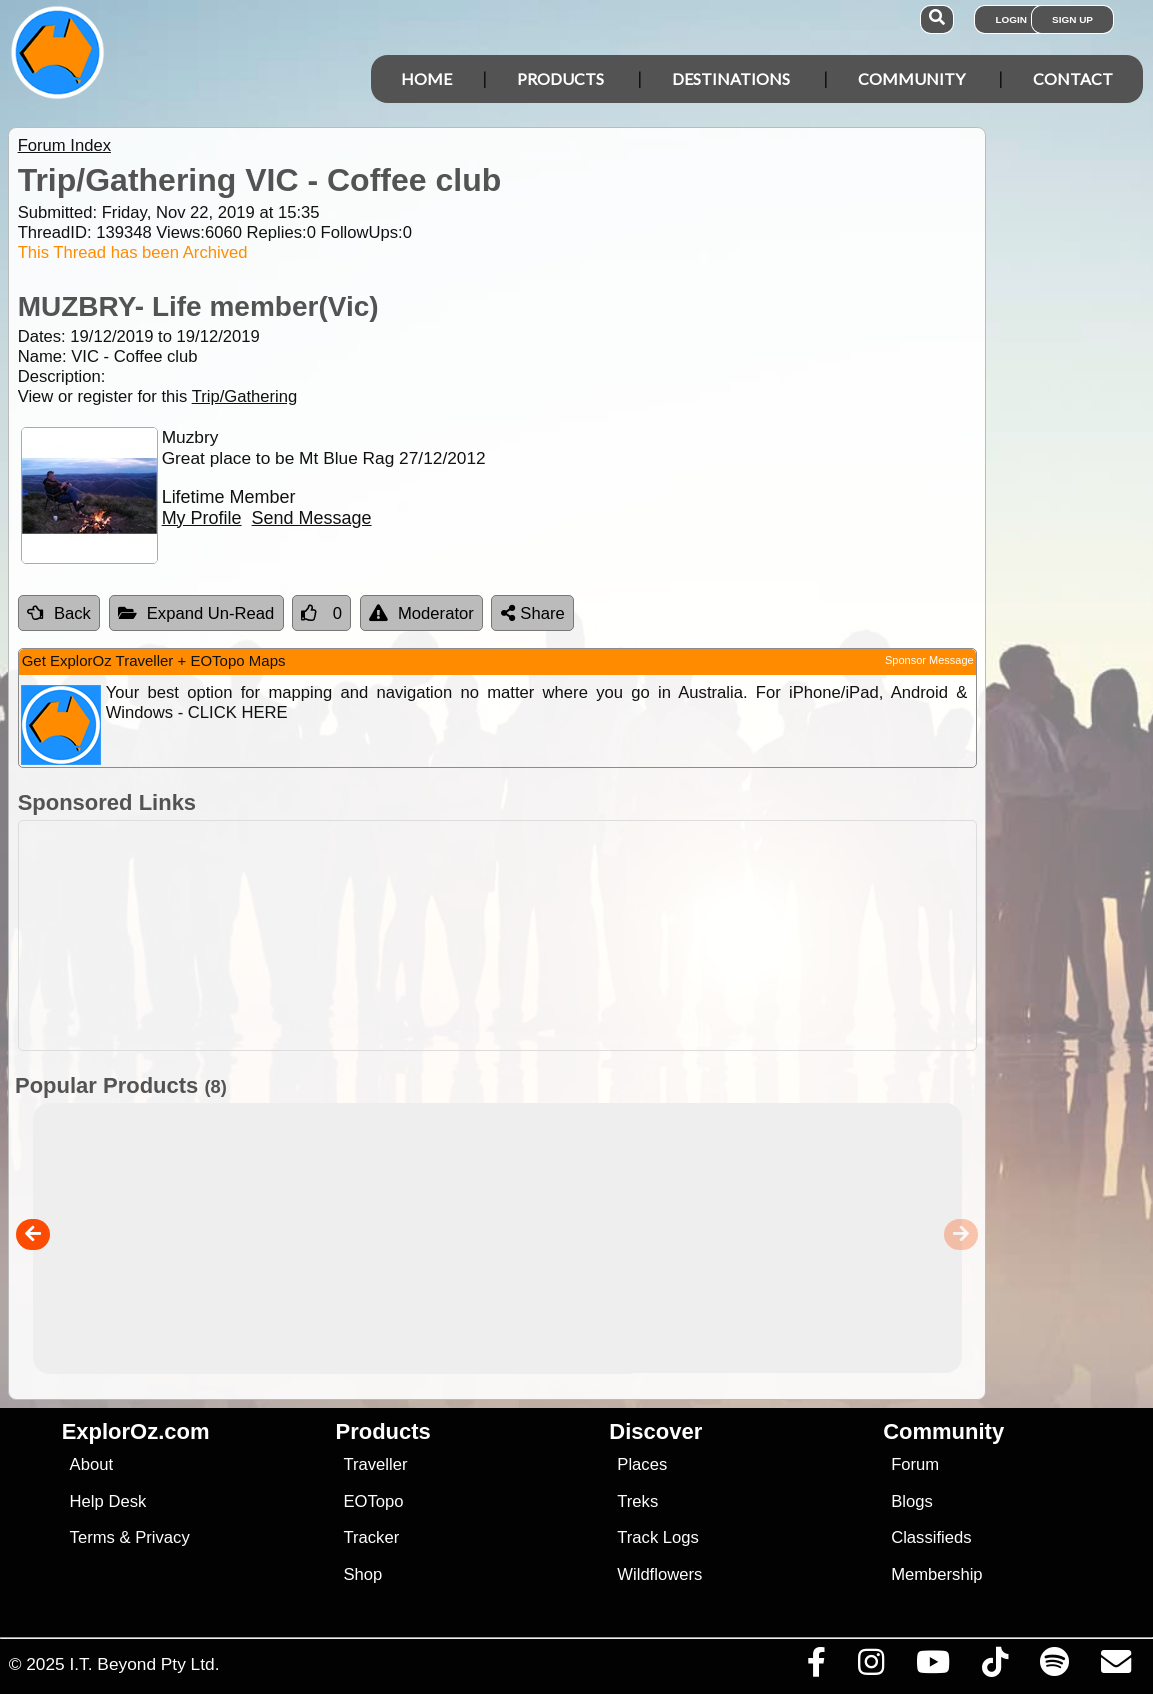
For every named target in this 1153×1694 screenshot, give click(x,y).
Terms (92, 1537)
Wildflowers (659, 1574)
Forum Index (64, 145)
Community (911, 78)
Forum (915, 1464)
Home (426, 78)
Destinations (731, 78)
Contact (1073, 78)
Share (533, 613)
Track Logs (658, 1537)
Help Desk (108, 1501)
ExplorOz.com (136, 1431)
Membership (936, 1574)
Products (560, 78)
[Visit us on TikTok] (994, 1667)
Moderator (421, 613)
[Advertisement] (587, 935)
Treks (637, 1501)
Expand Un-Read (196, 613)
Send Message (312, 518)
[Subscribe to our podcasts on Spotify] (1054, 1667)
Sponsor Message (929, 660)
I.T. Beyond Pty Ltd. (144, 1664)
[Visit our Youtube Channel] (932, 1667)
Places (642, 1464)
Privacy (162, 1537)
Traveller (375, 1464)
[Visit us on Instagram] (870, 1667)
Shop (362, 1574)
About (91, 1464)
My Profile (202, 518)
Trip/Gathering (245, 396)
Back (59, 613)
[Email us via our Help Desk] (1115, 1667)
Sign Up (1072, 19)
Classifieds (931, 1537)
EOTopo (373, 1501)
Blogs (912, 1501)
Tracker (371, 1537)
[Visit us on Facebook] (816, 1667)
